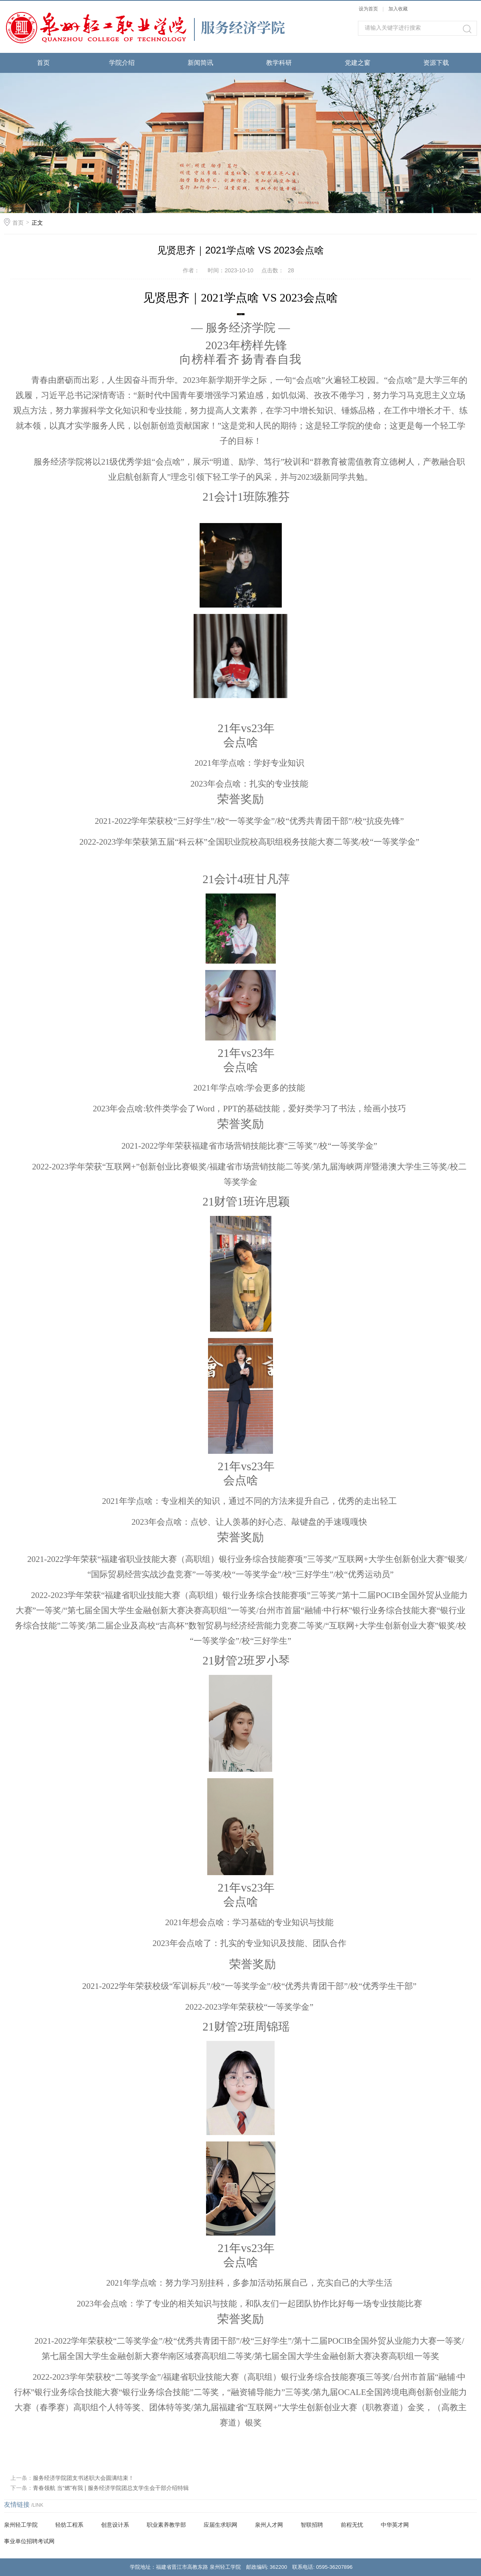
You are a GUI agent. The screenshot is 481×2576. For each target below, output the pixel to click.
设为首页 (368, 9)
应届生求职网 (220, 2525)
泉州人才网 (269, 2525)
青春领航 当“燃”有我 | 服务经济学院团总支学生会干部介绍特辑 (111, 2488)
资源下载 (436, 62)
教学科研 (279, 62)
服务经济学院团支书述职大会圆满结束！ (83, 2478)
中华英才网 (395, 2525)
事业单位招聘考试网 (29, 2541)
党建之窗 (357, 62)
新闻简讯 (200, 62)
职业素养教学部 (166, 2525)
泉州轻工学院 (21, 2525)
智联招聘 (312, 2525)
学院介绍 (122, 62)
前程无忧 (352, 2525)
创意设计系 (115, 2525)
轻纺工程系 (69, 2525)
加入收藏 (398, 9)
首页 (43, 62)
